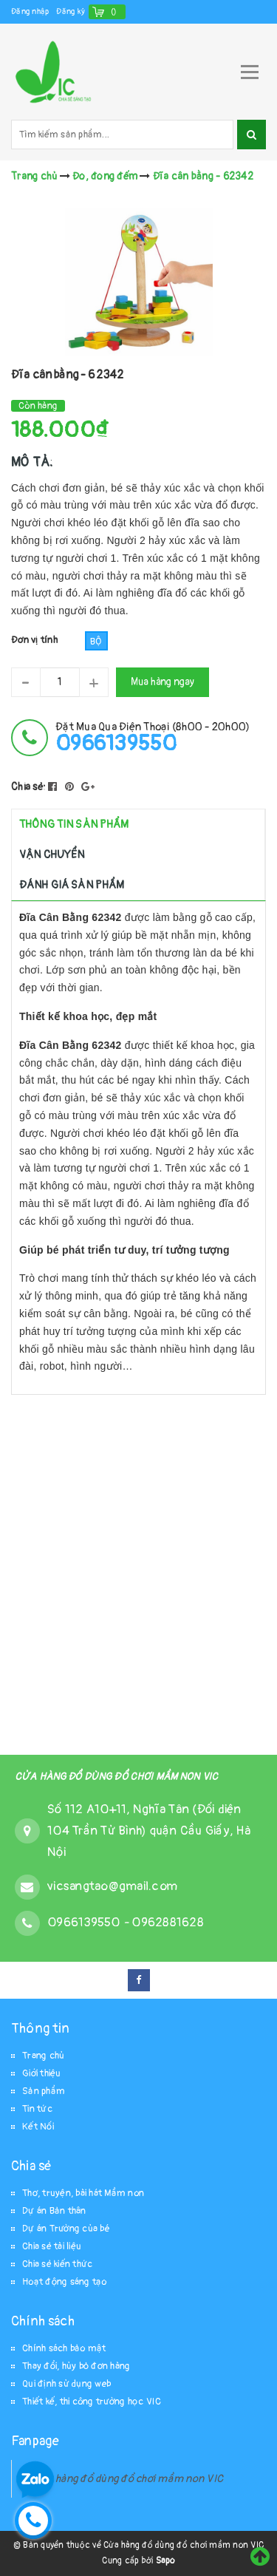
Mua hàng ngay (162, 682)
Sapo (165, 2560)
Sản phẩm (43, 2091)
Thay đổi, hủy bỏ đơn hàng (76, 2366)
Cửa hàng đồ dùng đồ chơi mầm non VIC (128, 2479)
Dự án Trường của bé (66, 2229)
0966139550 (85, 1922)
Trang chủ (43, 2056)
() (114, 11)
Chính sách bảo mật (64, 2348)
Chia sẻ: (28, 787)
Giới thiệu (41, 2073)
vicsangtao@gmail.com (112, 1886)
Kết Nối (38, 2126)
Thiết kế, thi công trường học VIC (91, 2401)
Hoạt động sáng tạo (64, 2282)
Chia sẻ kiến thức (57, 2264)
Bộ (96, 642)
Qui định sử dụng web (66, 2384)
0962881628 (167, 1922)
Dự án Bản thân (54, 2211)
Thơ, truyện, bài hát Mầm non (83, 2193)
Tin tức (37, 2109)
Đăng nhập (30, 11)
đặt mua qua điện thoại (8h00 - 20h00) (152, 737)
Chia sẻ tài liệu (51, 2246)
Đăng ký (70, 11)
